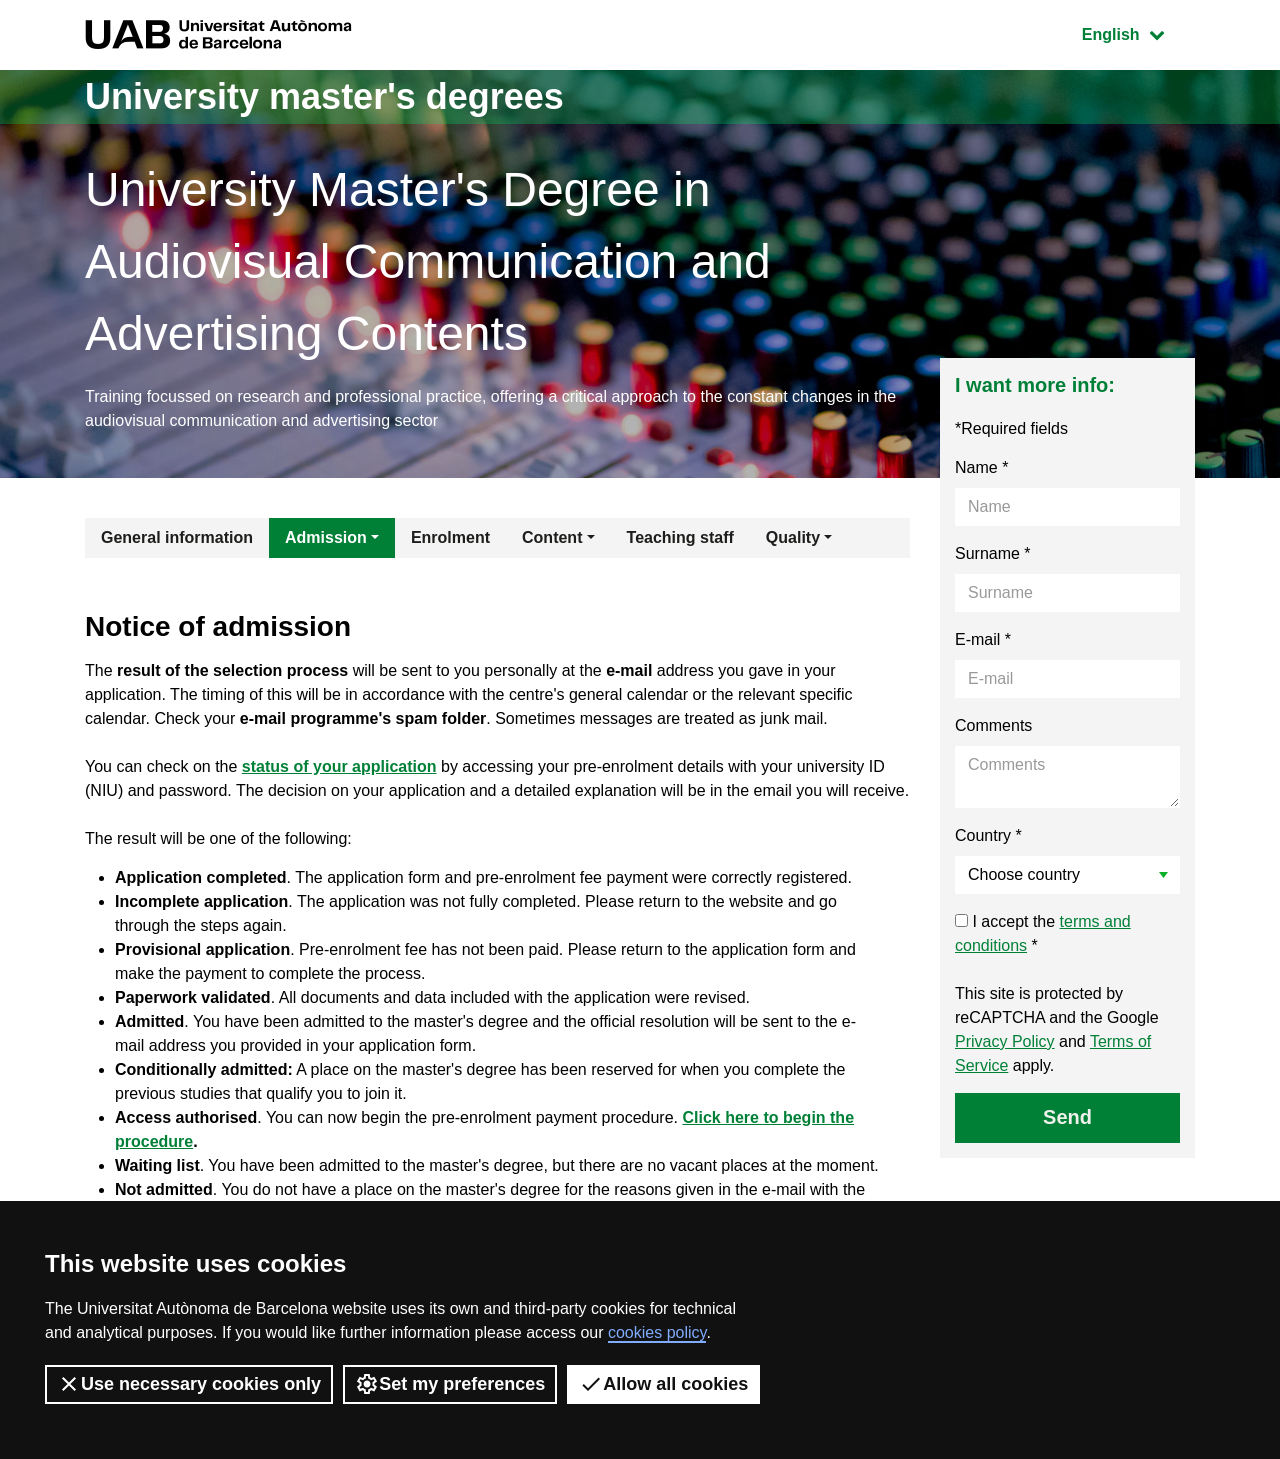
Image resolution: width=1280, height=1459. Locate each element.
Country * (988, 835)
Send (1067, 1117)
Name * (981, 467)
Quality (793, 537)
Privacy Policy (1005, 1041)
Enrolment (450, 537)
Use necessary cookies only (189, 1384)
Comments (993, 725)
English (1138, 32)
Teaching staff (680, 537)
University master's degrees (324, 96)
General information (177, 537)
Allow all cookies (663, 1384)
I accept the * (1043, 933)
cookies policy (657, 1332)
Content (552, 537)
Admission (326, 537)
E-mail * (983, 639)
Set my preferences (450, 1384)
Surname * (993, 553)
